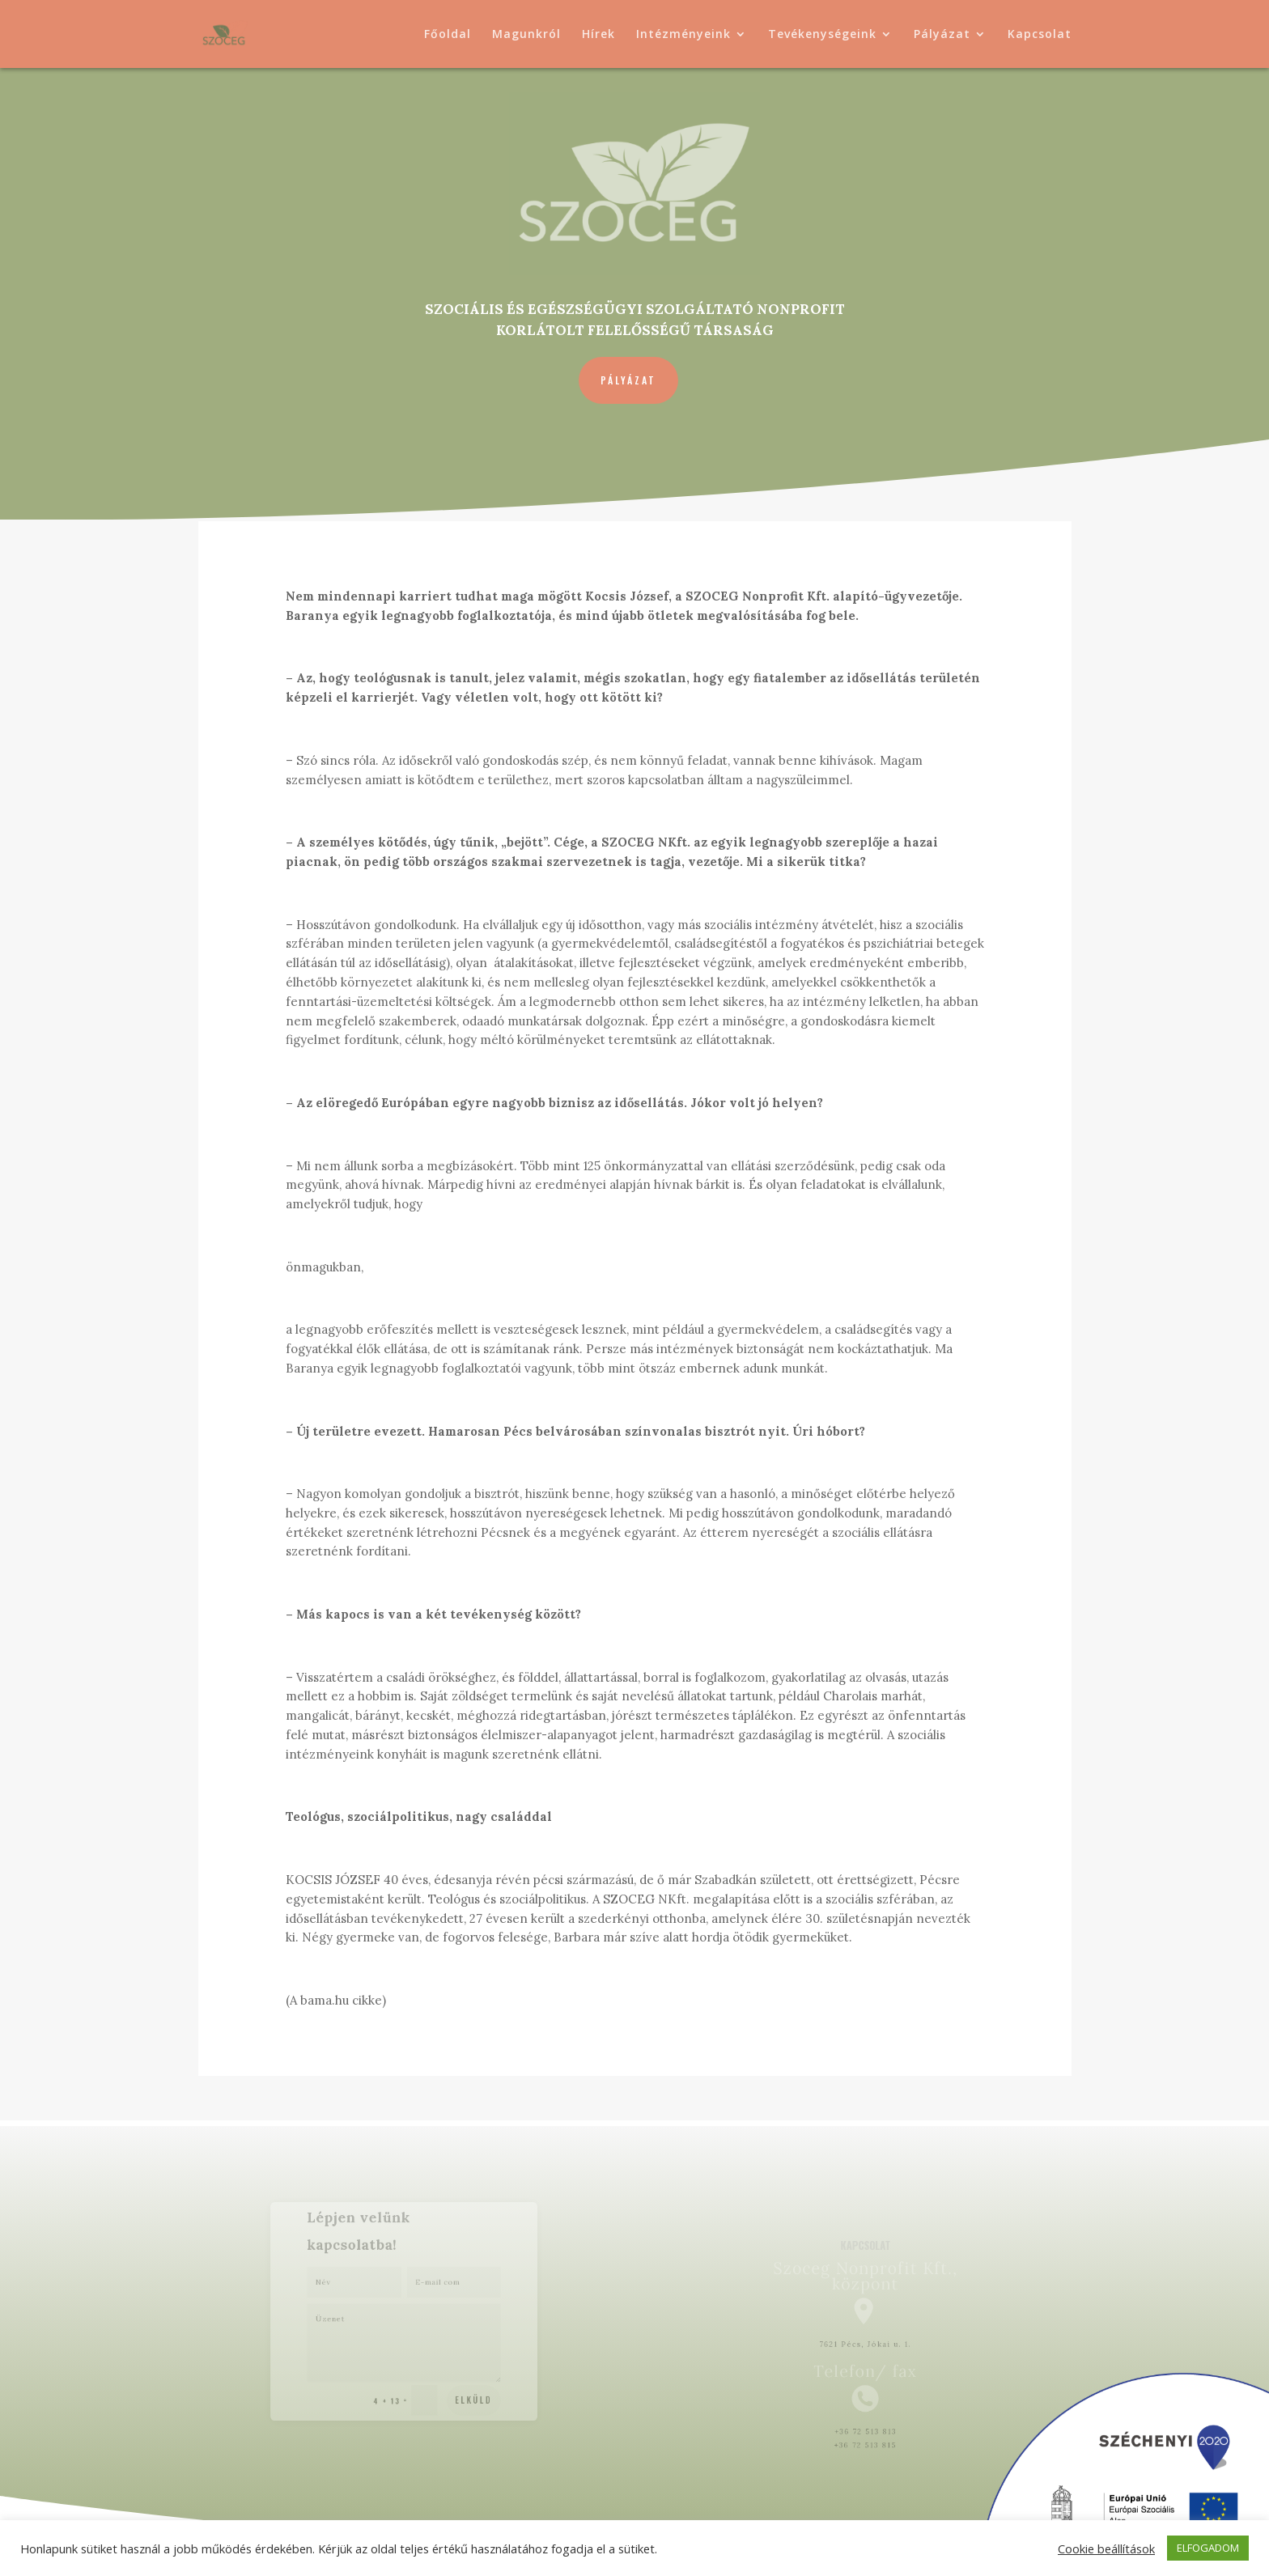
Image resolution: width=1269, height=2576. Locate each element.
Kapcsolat (1040, 34)
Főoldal (447, 34)
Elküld (459, 2382)
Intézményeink (683, 34)
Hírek (598, 34)
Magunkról (526, 34)
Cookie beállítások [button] (1106, 2548)
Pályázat (942, 34)
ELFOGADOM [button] (1208, 2547)
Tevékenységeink (822, 34)
